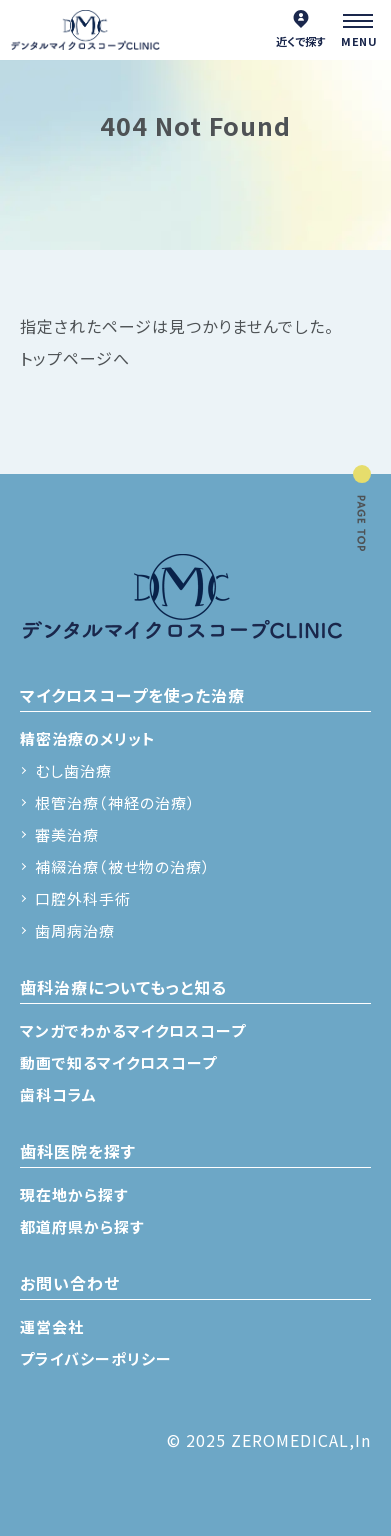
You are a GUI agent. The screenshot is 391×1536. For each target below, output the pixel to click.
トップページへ (75, 358)
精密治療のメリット (88, 738)
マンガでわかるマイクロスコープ (133, 1030)
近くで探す (301, 29)
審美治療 (67, 834)
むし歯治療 (73, 770)
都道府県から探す (82, 1226)
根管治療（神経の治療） (115, 802)
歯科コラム (58, 1094)
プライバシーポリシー (96, 1358)
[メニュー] (361, 30)
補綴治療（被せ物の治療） (123, 866)
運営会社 (52, 1326)
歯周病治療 (75, 930)
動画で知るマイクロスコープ (118, 1062)
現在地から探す (74, 1194)
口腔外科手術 (83, 898)
